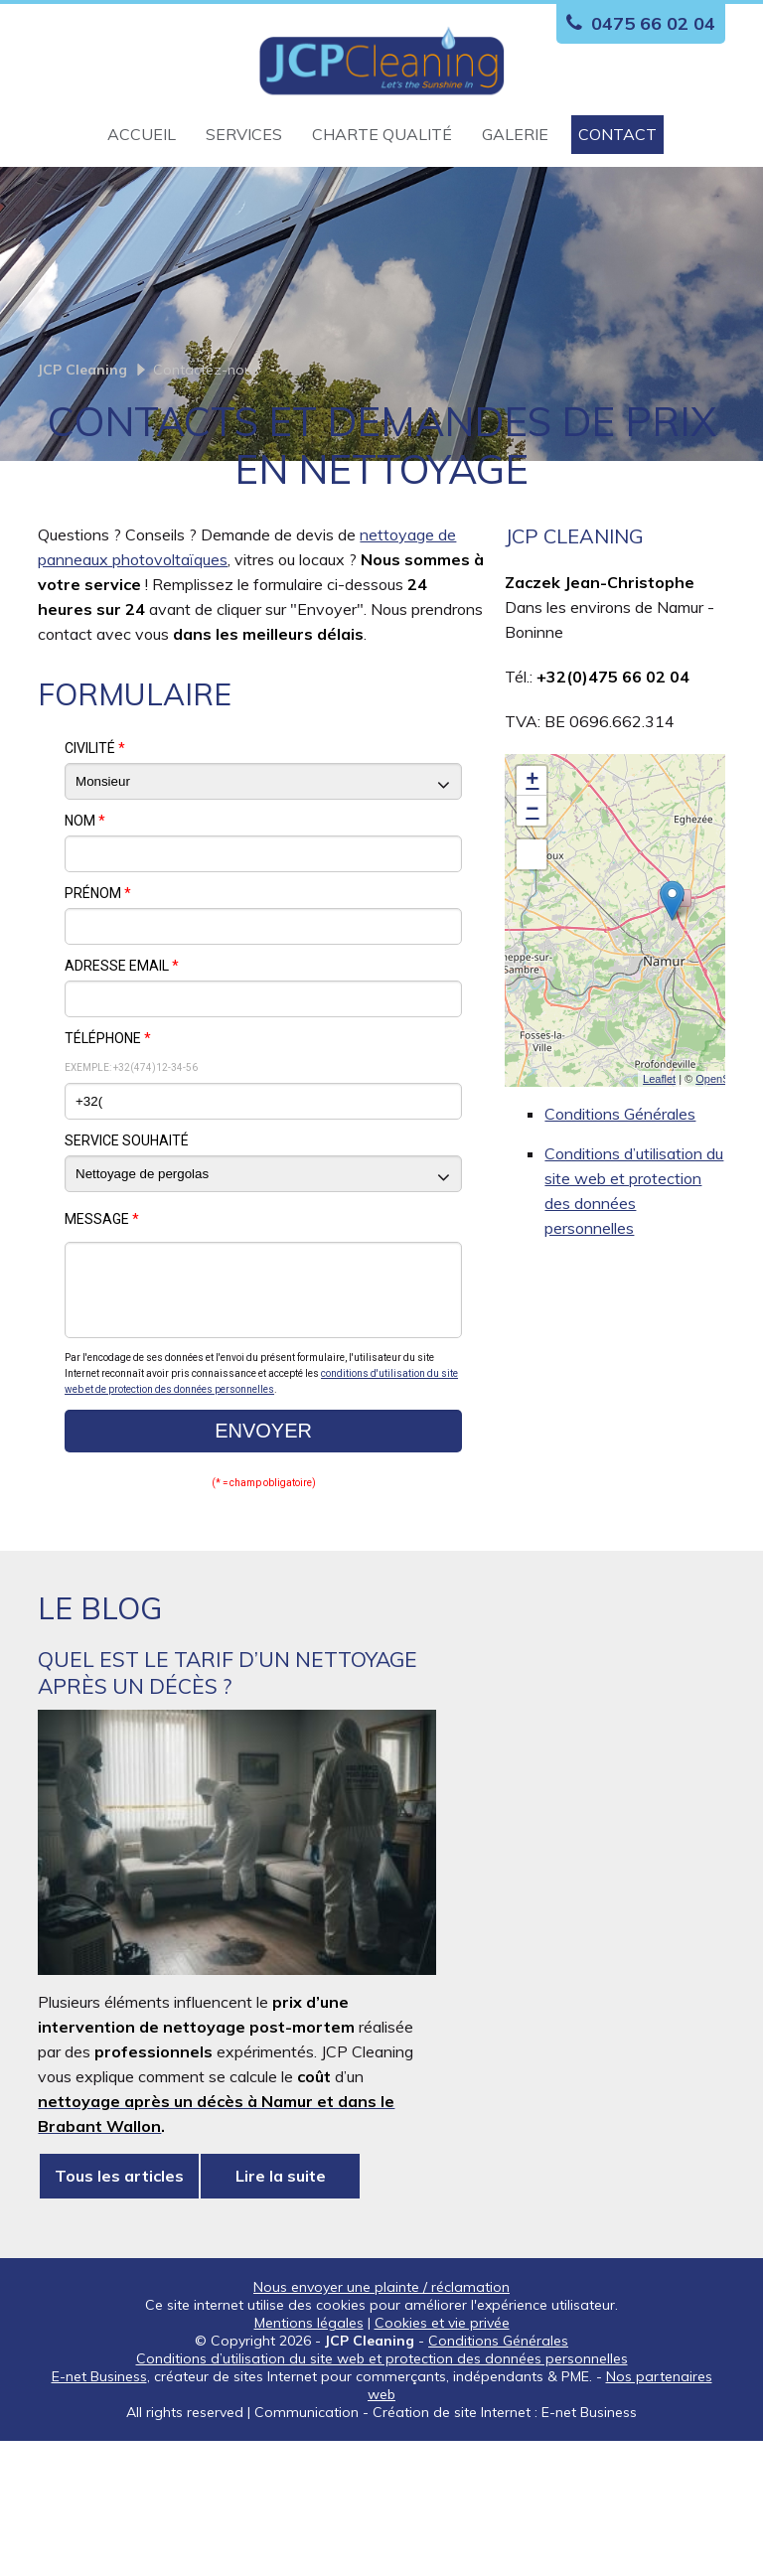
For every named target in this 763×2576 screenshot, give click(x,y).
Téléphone (108, 1158)
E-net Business (99, 2511)
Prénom (98, 1013)
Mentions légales (309, 2458)
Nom (85, 941)
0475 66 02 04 (635, 23)
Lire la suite (280, 2311)
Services (244, 134)
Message (102, 1339)
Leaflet (659, 1199)
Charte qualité (382, 134)
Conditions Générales (619, 1234)
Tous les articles (119, 2311)
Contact (617, 134)
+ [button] (532, 901)
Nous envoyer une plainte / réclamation (381, 2422)
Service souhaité (127, 1261)
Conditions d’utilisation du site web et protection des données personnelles (382, 2493)
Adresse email (122, 1086)
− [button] (532, 931)
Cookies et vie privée (442, 2458)
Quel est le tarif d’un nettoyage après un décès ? (227, 1807)
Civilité (95, 868)
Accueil (141, 134)
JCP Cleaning (82, 490)
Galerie (515, 134)
